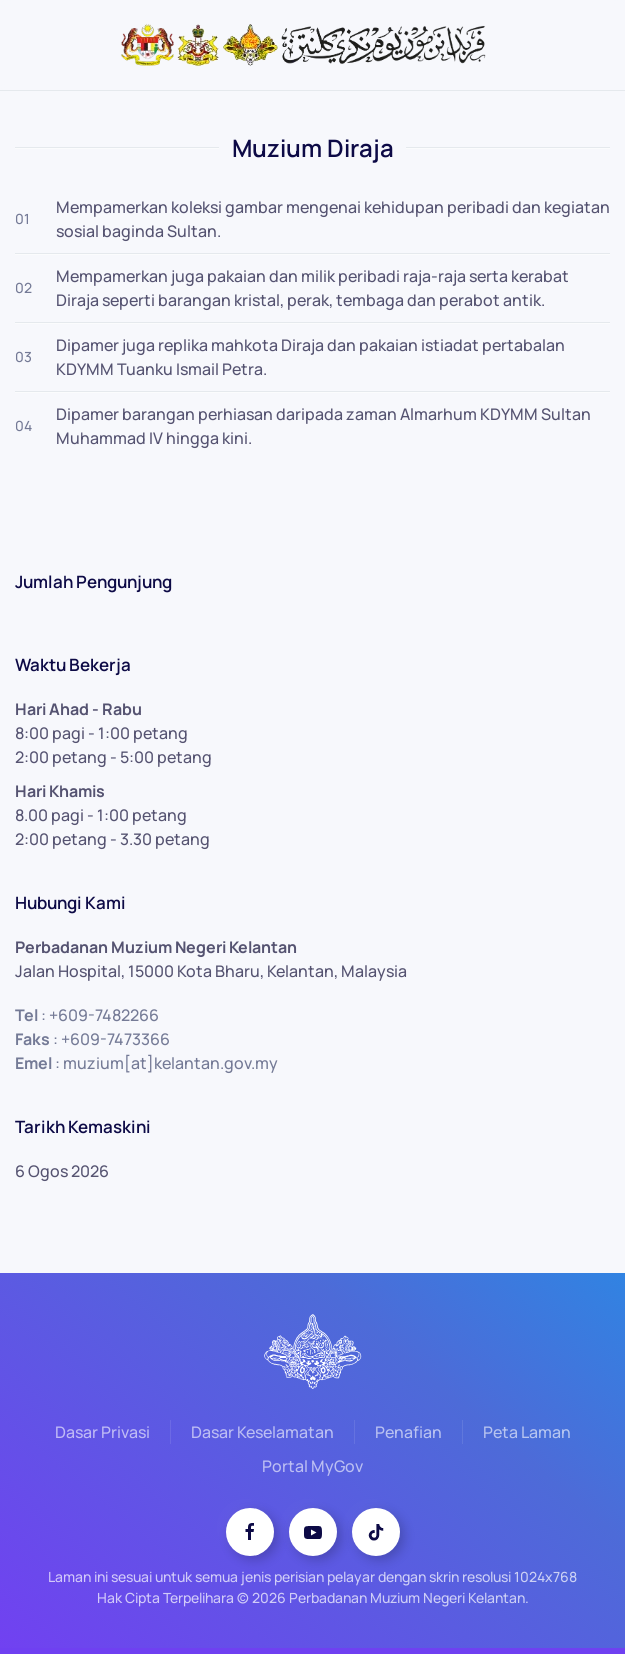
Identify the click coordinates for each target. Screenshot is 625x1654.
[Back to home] (313, 45)
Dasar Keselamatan (262, 1435)
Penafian (408, 1435)
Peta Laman (527, 1435)
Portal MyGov (312, 1469)
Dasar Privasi (102, 1435)
